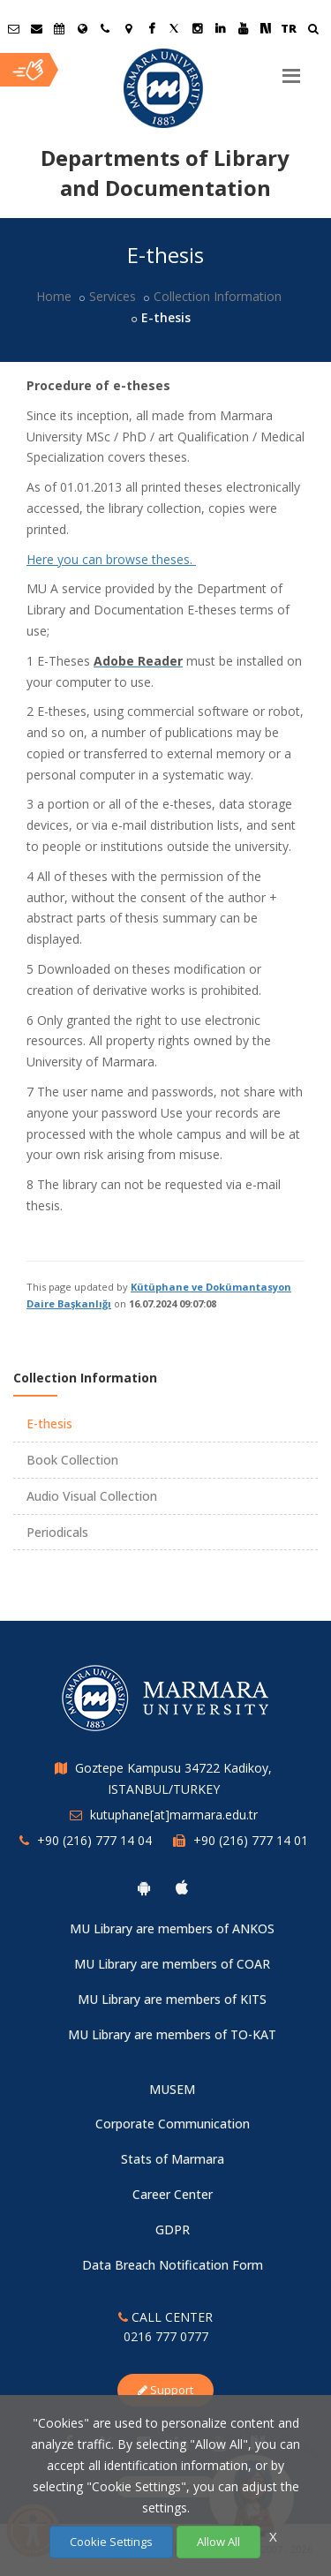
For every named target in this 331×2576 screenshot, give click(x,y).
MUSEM (172, 2089)
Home (53, 296)
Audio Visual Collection (91, 1496)
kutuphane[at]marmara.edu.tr (174, 1814)
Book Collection (72, 1459)
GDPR (172, 2229)
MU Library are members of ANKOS (172, 1928)
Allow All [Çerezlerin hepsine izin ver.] (218, 2542)
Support (165, 2390)
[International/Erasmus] (82, 28)
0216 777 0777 (166, 2336)
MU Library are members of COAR (172, 1963)
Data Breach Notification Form (172, 2264)
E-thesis (49, 1423)
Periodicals (57, 1532)
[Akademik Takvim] (59, 28)
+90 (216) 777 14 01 (250, 1840)
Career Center (172, 2194)
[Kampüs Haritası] (128, 28)
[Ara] (313, 30)
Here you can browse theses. (111, 559)
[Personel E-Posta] (36, 28)
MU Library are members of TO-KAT (172, 2034)
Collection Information (218, 296)
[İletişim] (105, 28)
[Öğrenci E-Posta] (13, 28)
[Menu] (291, 69)
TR (289, 28)
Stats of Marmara (172, 2158)
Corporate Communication (172, 2123)
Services (112, 296)
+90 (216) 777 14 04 (94, 1840)
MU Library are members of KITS (172, 1999)
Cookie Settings (111, 2542)
